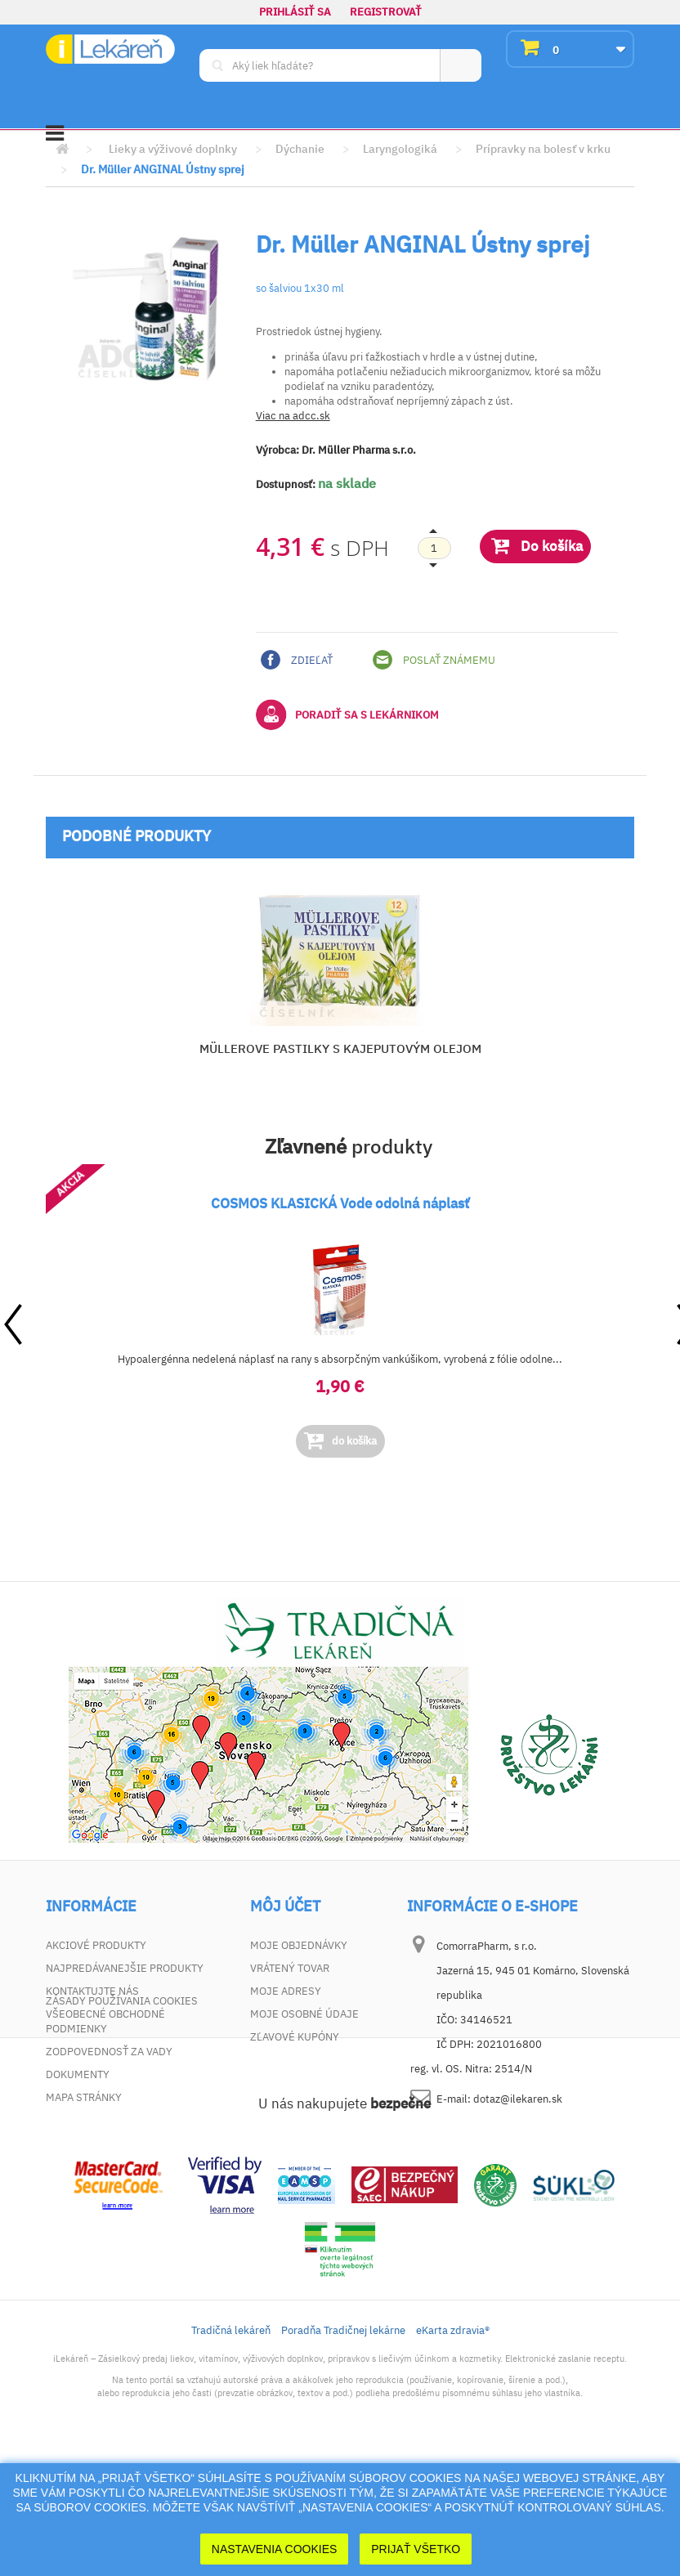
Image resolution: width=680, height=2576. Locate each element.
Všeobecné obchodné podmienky (105, 2021)
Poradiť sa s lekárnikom (347, 714)
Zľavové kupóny (294, 2037)
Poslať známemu (434, 660)
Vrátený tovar (289, 1968)
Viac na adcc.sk (293, 416)
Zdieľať (297, 660)
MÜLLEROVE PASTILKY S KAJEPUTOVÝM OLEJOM (340, 1048)
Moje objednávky (298, 1945)
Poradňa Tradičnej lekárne (343, 2450)
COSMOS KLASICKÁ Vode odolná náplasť (340, 1203)
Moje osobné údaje (304, 2014)
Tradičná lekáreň (231, 2450)
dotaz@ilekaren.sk (517, 2099)
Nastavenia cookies (275, 2549)
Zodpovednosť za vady (109, 2052)
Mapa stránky (84, 2097)
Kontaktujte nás (92, 1991)
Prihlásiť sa (295, 12)
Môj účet (285, 1906)
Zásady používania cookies (122, 2120)
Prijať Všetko (415, 2549)
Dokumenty (78, 2074)
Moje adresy (285, 1991)
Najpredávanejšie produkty (125, 1968)
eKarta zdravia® (453, 2450)
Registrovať (386, 12)
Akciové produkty (96, 1945)
